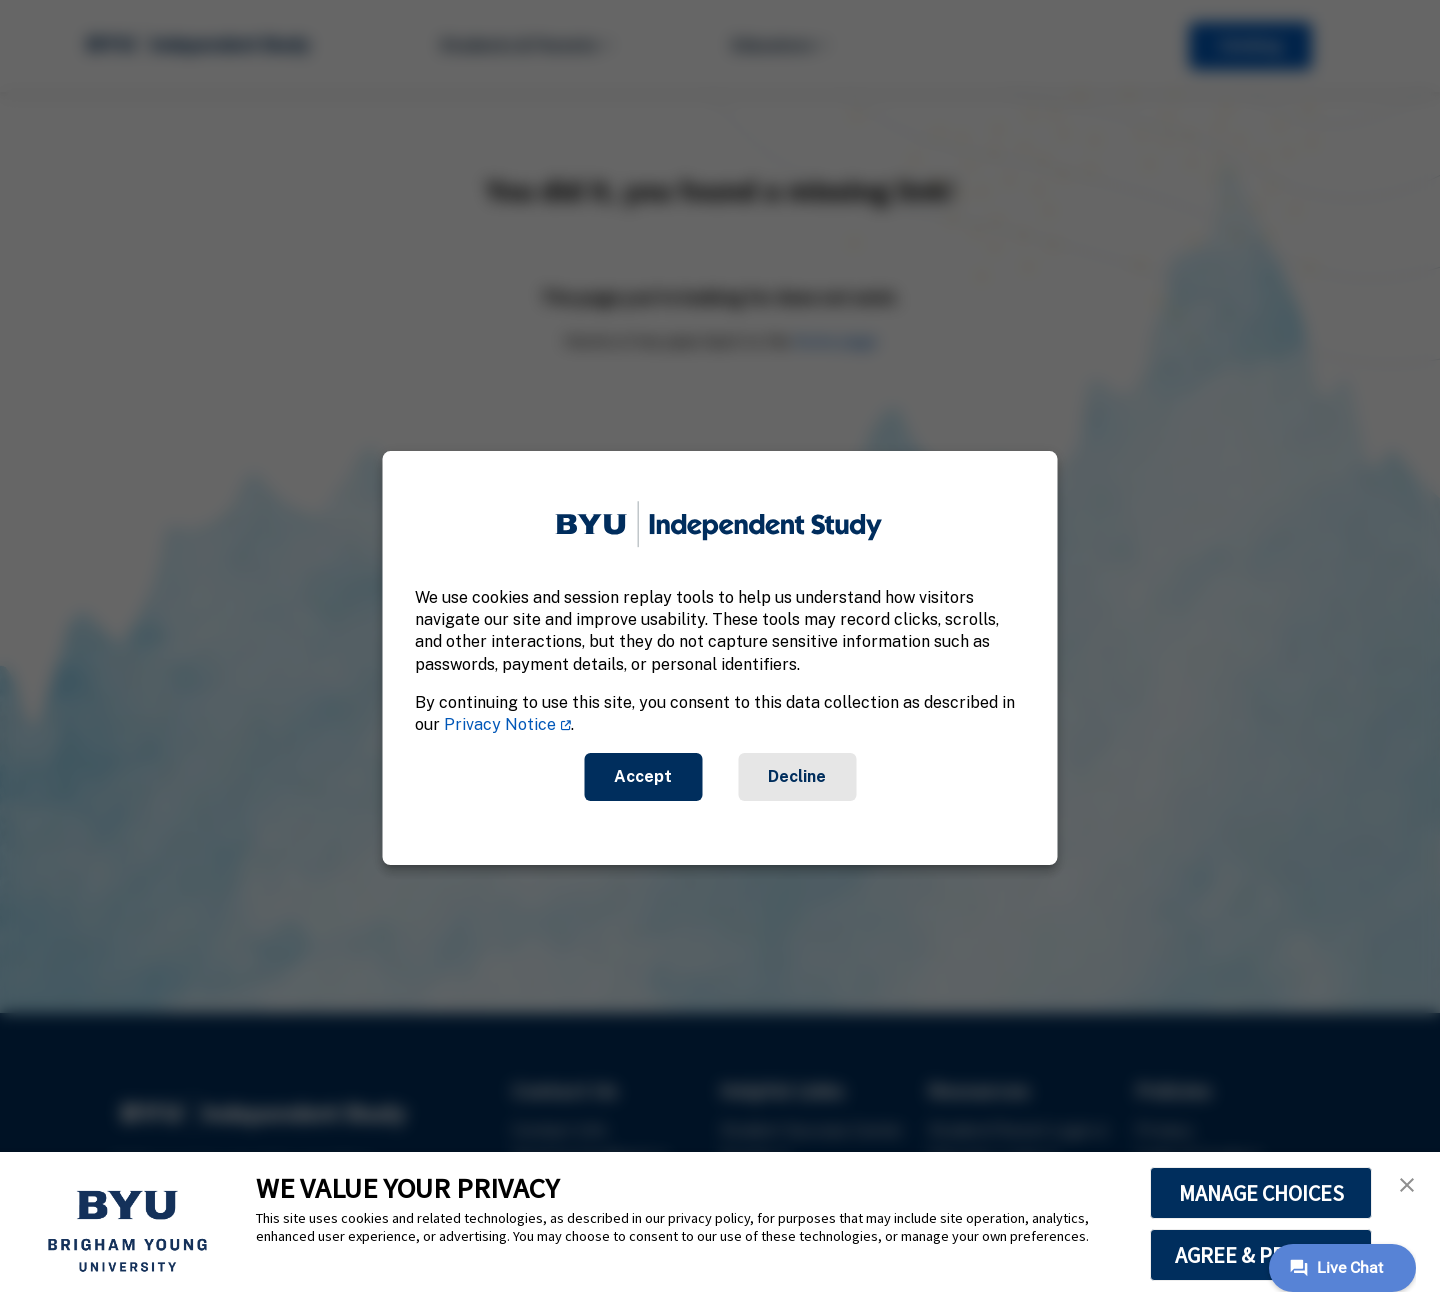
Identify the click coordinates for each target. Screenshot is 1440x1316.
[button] (1407, 1185)
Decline (797, 776)
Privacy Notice (500, 725)
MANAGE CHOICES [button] (1261, 1193)
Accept (643, 776)
